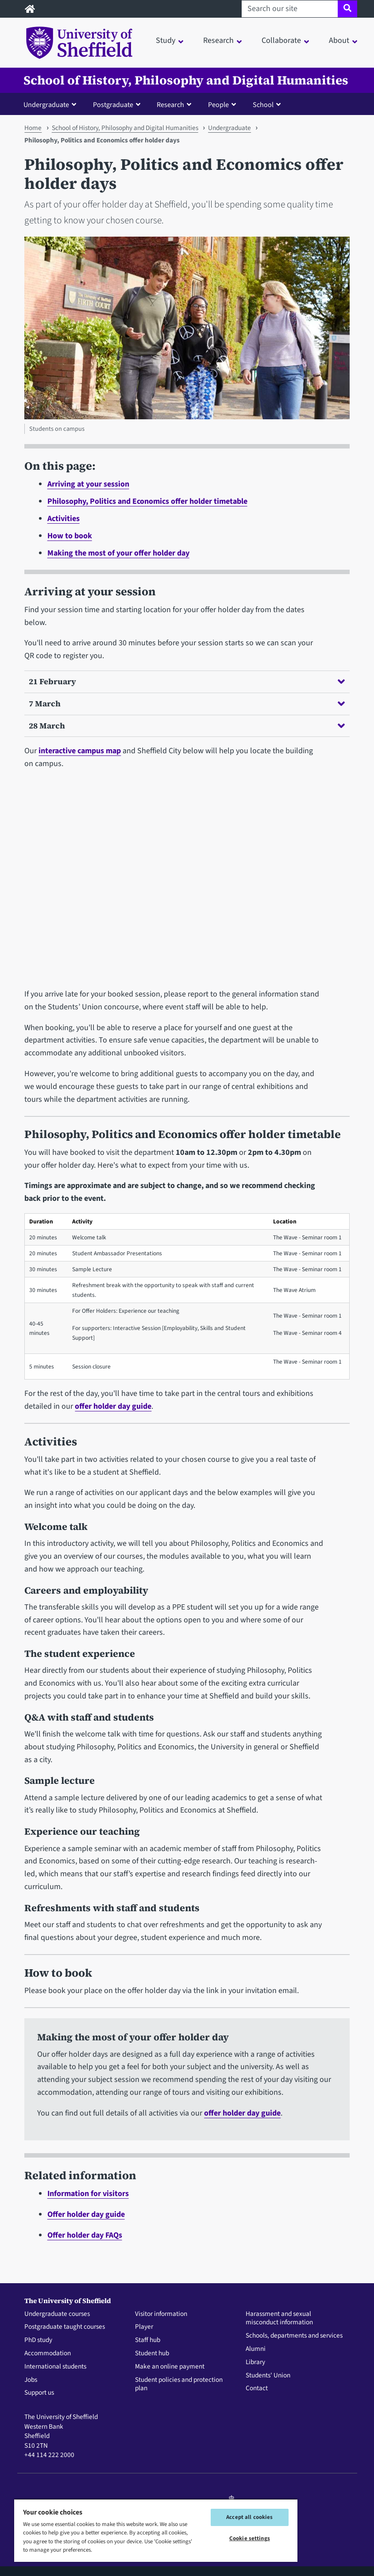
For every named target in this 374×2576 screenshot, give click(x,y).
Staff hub (147, 2340)
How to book (69, 535)
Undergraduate (229, 128)
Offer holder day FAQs (84, 2235)
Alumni (256, 2349)
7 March (186, 703)
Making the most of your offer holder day (118, 553)
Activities (63, 518)
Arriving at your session (88, 484)
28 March (186, 725)
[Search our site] (290, 8)
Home (33, 128)
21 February (186, 681)
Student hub (152, 2353)
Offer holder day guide (86, 2214)
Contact (257, 2388)
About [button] (339, 40)
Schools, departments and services (294, 2335)
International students (55, 2366)
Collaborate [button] (281, 40)
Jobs (30, 2380)
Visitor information (161, 2314)
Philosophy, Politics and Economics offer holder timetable (147, 501)
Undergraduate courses (57, 2314)
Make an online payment (169, 2366)
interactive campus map (80, 750)
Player (144, 2327)
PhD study (38, 2340)
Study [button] (165, 40)
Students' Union (268, 2375)
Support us (39, 2392)
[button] (51, 104)
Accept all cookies (249, 2517)
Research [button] (218, 40)
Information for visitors (88, 2193)
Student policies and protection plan (179, 2384)
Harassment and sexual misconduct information (279, 2318)
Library (255, 2362)
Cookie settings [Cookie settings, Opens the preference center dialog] (249, 2538)
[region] (155, 2530)
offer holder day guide (113, 1406)
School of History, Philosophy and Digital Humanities (185, 80)
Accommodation (47, 2353)
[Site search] (347, 8)
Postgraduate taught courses (64, 2327)
